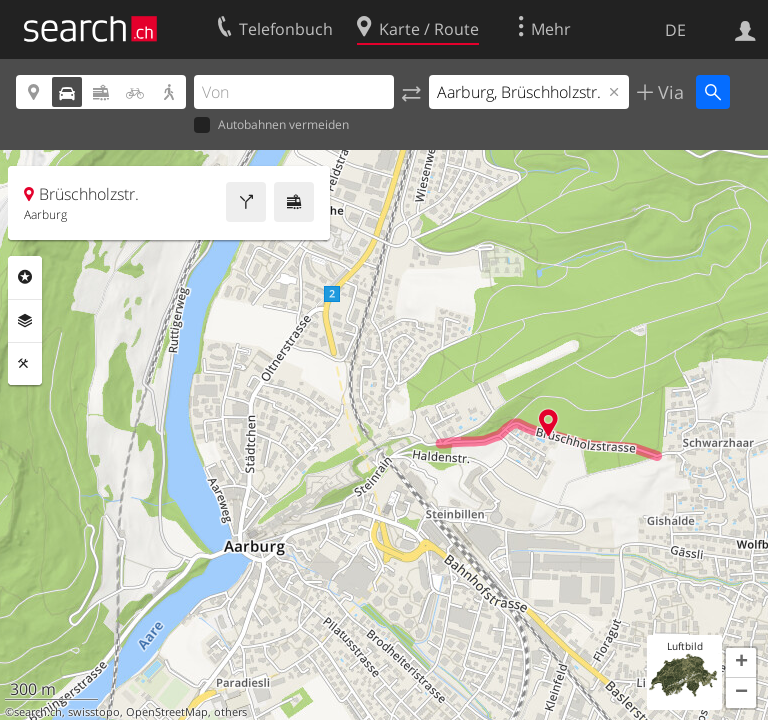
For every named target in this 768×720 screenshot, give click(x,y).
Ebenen (25, 321)
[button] (741, 663)
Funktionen (25, 364)
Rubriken (25, 277)
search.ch (38, 712)
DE (675, 30)
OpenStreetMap (167, 712)
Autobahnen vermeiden (271, 125)
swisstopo (94, 712)
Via (668, 92)
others (230, 712)
